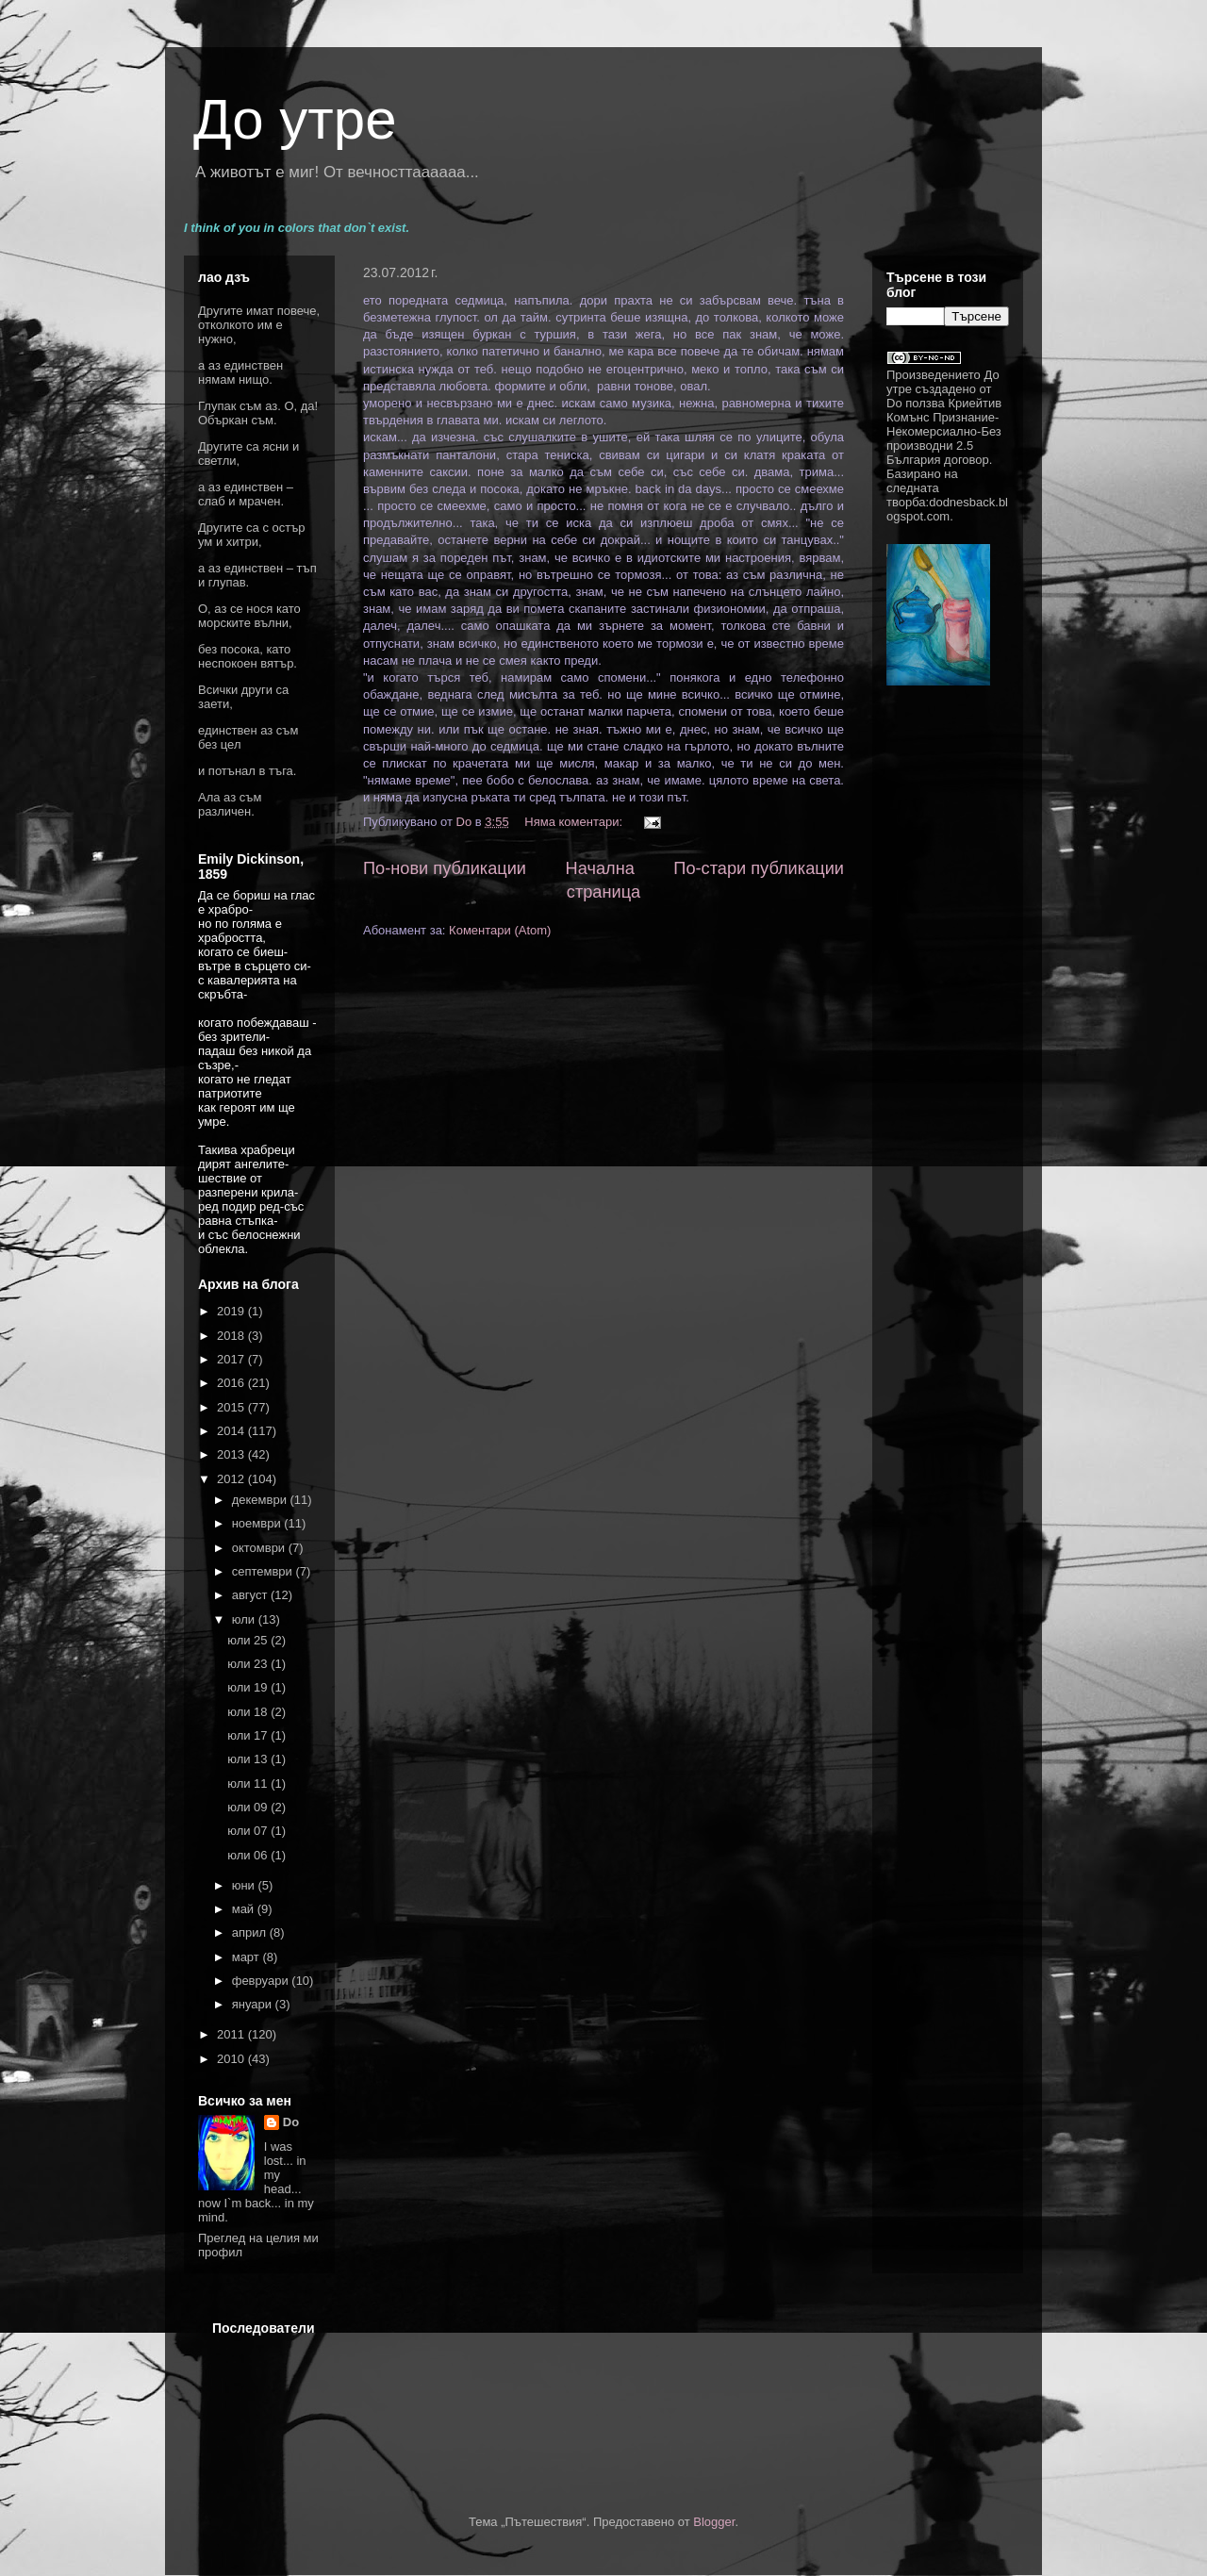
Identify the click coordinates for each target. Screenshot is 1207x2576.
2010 (232, 2059)
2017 (232, 1359)
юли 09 (249, 1807)
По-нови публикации (444, 868)
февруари (262, 1980)
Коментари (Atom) (500, 930)
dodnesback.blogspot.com (947, 509)
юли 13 (249, 1759)
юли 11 (249, 1783)
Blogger (714, 2522)
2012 (232, 1479)
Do (291, 2122)
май (244, 1909)
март (247, 1957)
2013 (232, 1454)
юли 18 (249, 1712)
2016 (232, 1383)
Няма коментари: (574, 822)
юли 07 (249, 1831)
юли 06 (249, 1855)
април (251, 1932)
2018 (232, 1336)
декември (261, 1500)
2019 (232, 1311)
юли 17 (249, 1735)
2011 (232, 2034)
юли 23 (249, 1664)
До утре (295, 119)
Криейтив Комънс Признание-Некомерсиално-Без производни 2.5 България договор (943, 431)
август (251, 1595)
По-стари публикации (758, 868)
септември (264, 1571)
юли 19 (249, 1687)
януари (253, 2004)
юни (245, 1885)
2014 (232, 1431)
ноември (258, 1523)
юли (245, 1619)
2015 (232, 1407)
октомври (260, 1548)
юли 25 (249, 1640)
